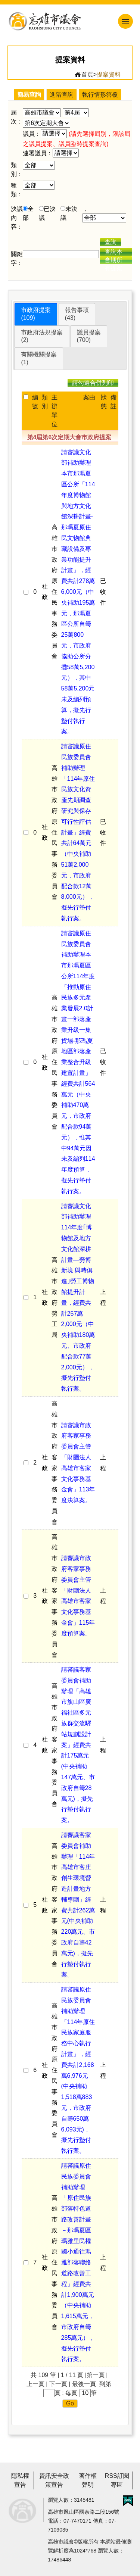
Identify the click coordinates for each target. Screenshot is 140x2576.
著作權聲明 (88, 2480)
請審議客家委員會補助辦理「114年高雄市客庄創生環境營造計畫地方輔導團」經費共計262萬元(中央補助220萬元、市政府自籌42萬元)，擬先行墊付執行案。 (78, 1905)
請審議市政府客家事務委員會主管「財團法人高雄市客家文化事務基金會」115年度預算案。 (78, 1596)
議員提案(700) (89, 336)
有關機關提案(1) (39, 358)
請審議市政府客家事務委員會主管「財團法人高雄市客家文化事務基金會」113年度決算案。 (78, 1463)
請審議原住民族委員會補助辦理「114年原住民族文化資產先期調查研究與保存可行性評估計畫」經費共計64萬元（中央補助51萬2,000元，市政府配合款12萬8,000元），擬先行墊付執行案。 (78, 832)
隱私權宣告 (20, 2480)
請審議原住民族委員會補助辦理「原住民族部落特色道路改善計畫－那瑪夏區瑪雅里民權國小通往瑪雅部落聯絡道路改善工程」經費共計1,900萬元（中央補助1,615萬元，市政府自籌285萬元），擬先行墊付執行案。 (78, 2262)
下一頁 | (60, 2384)
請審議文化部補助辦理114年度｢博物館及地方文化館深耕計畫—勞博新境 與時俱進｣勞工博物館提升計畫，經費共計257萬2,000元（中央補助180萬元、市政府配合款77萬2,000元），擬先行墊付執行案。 (78, 1297)
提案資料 (109, 74)
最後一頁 (84, 2384)
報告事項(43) (77, 314)
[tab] (36, 314)
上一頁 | (37, 2384)
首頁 (83, 74)
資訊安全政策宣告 (54, 2480)
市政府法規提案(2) (42, 336)
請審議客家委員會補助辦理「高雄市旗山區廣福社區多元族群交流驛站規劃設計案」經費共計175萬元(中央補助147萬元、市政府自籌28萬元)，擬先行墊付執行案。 (78, 1744)
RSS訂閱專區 (117, 2480)
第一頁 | (97, 2375)
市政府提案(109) (36, 314)
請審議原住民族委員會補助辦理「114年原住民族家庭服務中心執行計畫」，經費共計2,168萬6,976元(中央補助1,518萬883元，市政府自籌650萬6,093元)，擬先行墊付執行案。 (78, 2070)
